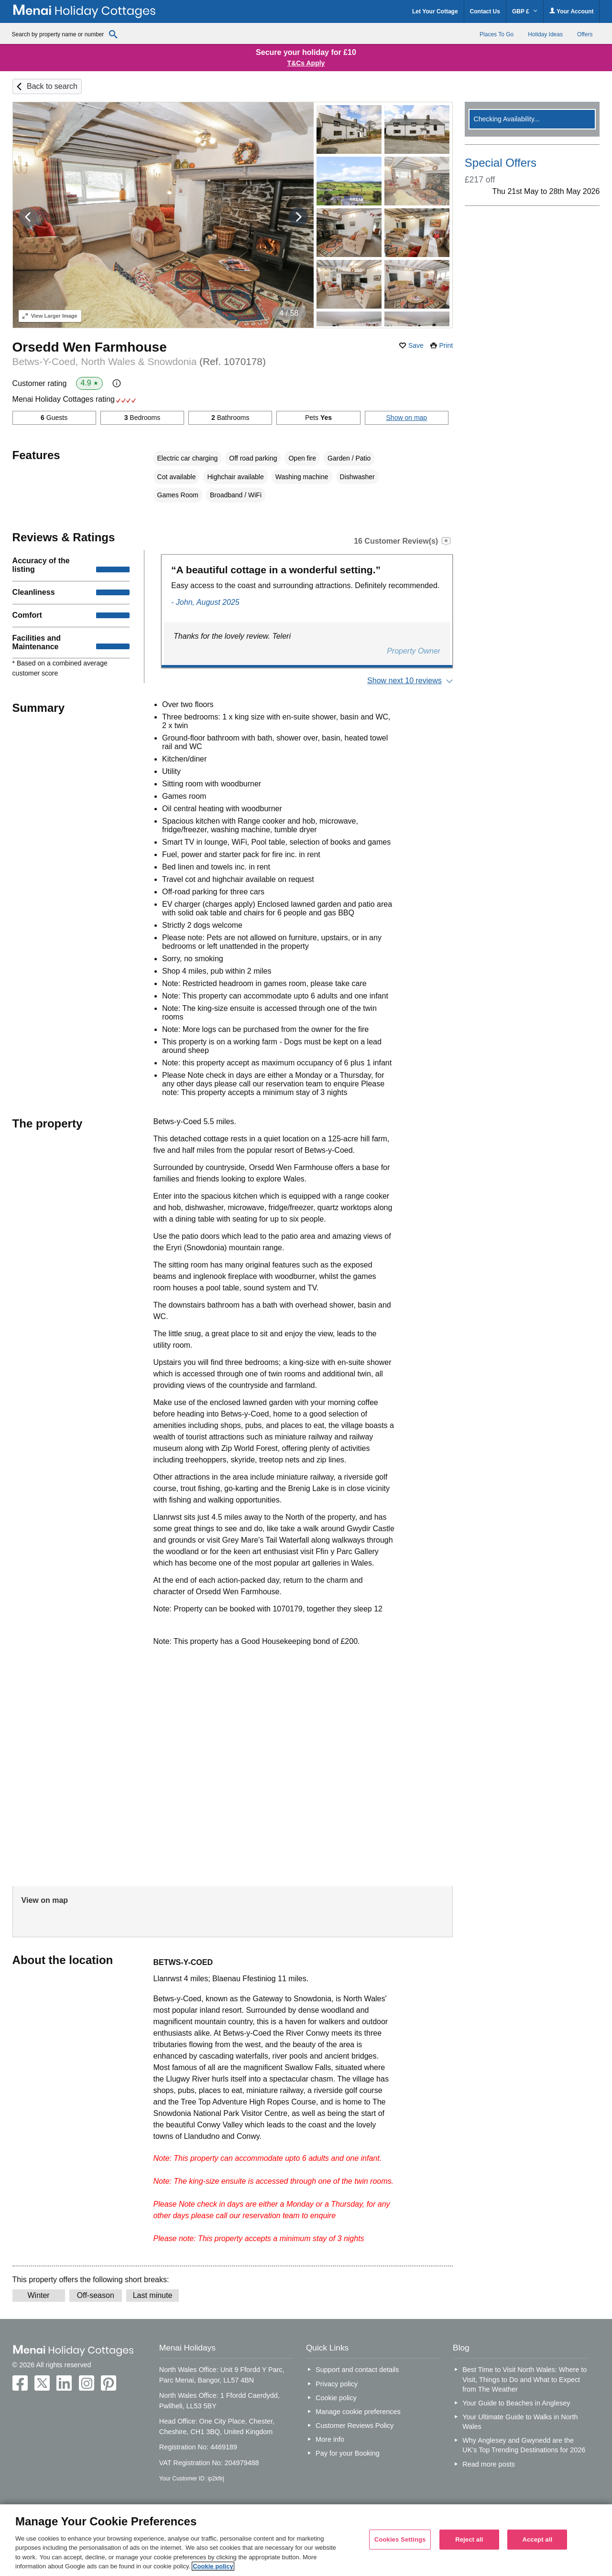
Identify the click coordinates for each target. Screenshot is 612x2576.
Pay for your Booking (348, 2453)
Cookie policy (336, 2398)
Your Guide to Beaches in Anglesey (516, 2403)
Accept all (537, 2539)
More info (330, 2439)
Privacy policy (337, 2384)
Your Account (571, 11)
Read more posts (488, 2464)
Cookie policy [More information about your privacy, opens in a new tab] (213, 2566)
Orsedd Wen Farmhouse (89, 347)
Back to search (52, 86)
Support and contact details (357, 2369)
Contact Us (485, 11)
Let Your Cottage (435, 11)
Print (446, 345)
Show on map (406, 417)
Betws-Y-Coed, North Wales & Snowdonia (139, 361)
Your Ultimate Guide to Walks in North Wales (520, 2421)
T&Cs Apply (306, 63)
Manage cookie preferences (358, 2411)
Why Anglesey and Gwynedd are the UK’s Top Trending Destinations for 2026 (523, 2445)
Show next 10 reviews (404, 680)
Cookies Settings (400, 2539)
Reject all (469, 2539)
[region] (306, 2540)
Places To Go (497, 34)
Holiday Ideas (545, 34)
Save (416, 345)
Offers (584, 34)
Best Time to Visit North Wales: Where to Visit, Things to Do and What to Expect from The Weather (524, 2379)
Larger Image (49, 316)
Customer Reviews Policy (354, 2425)
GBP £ (524, 11)
